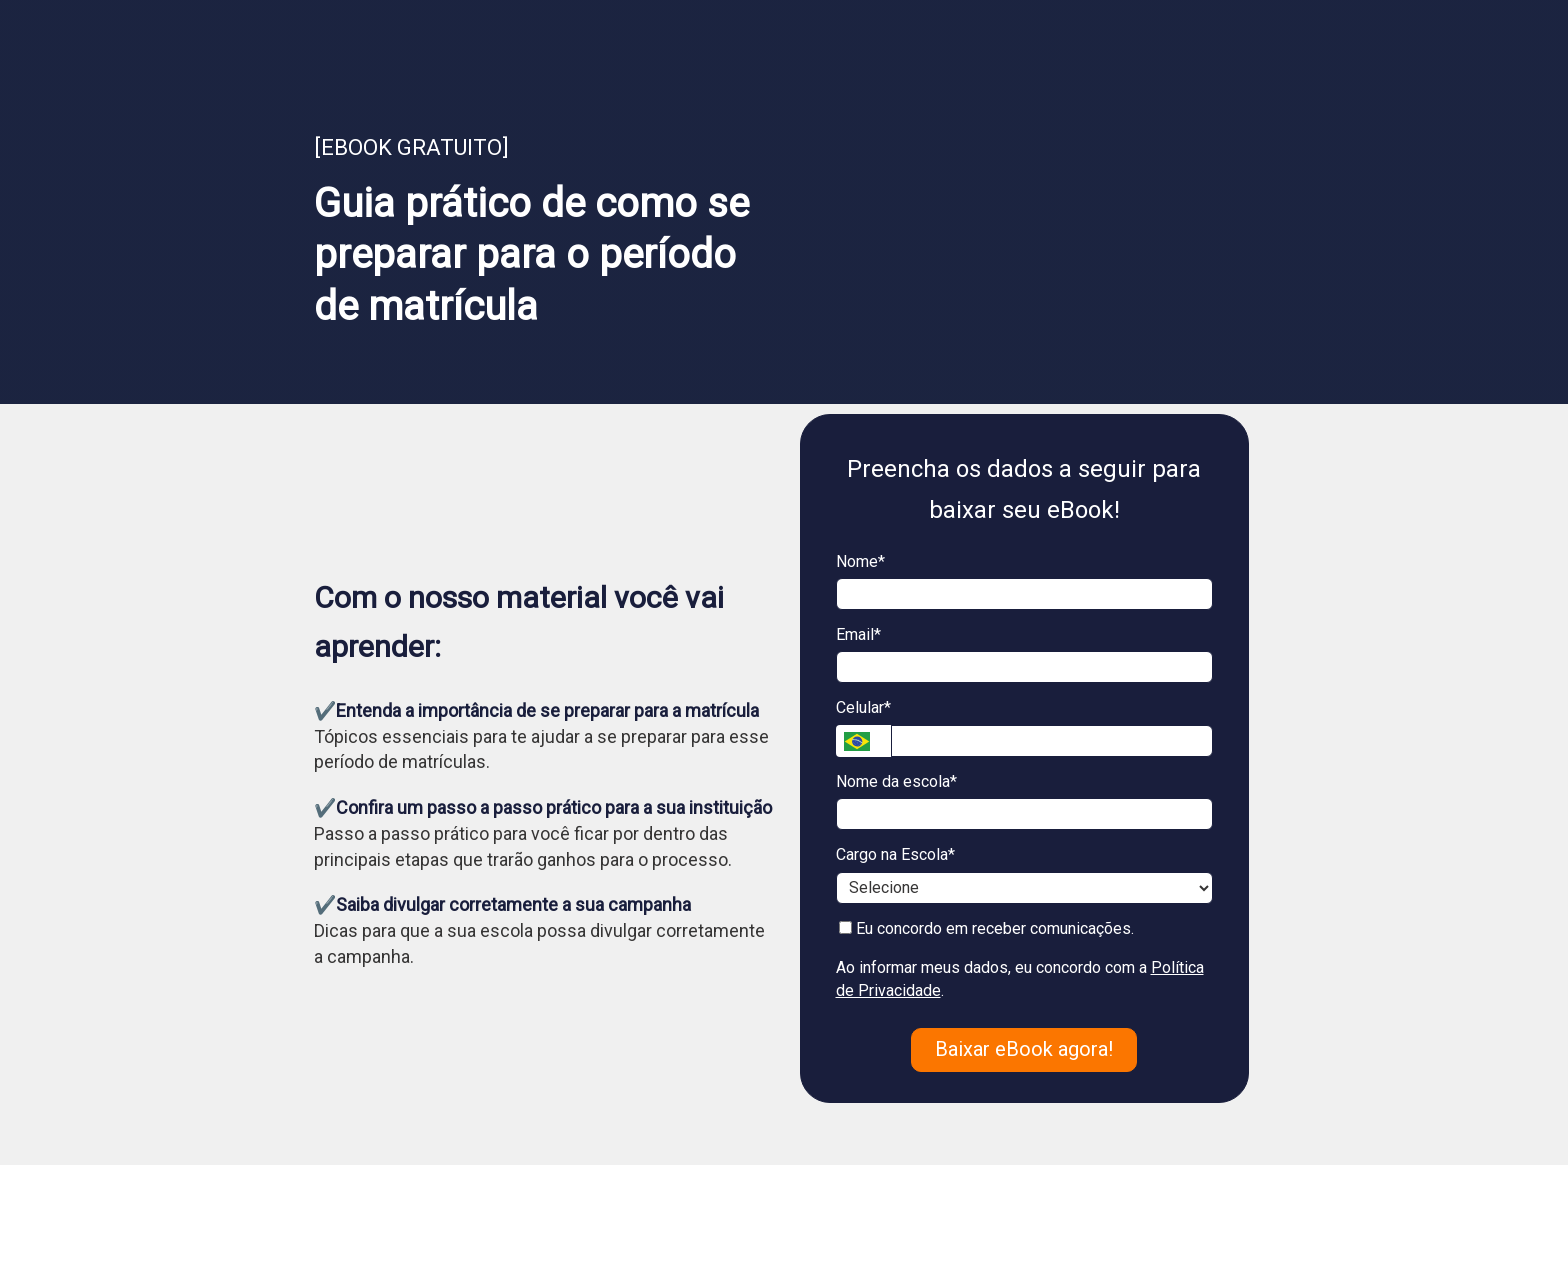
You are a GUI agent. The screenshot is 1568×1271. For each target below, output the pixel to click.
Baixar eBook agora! (1024, 1049)
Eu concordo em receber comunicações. (986, 928)
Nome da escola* (896, 781)
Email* (858, 634)
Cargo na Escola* (895, 854)
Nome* (860, 561)
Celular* (863, 707)
